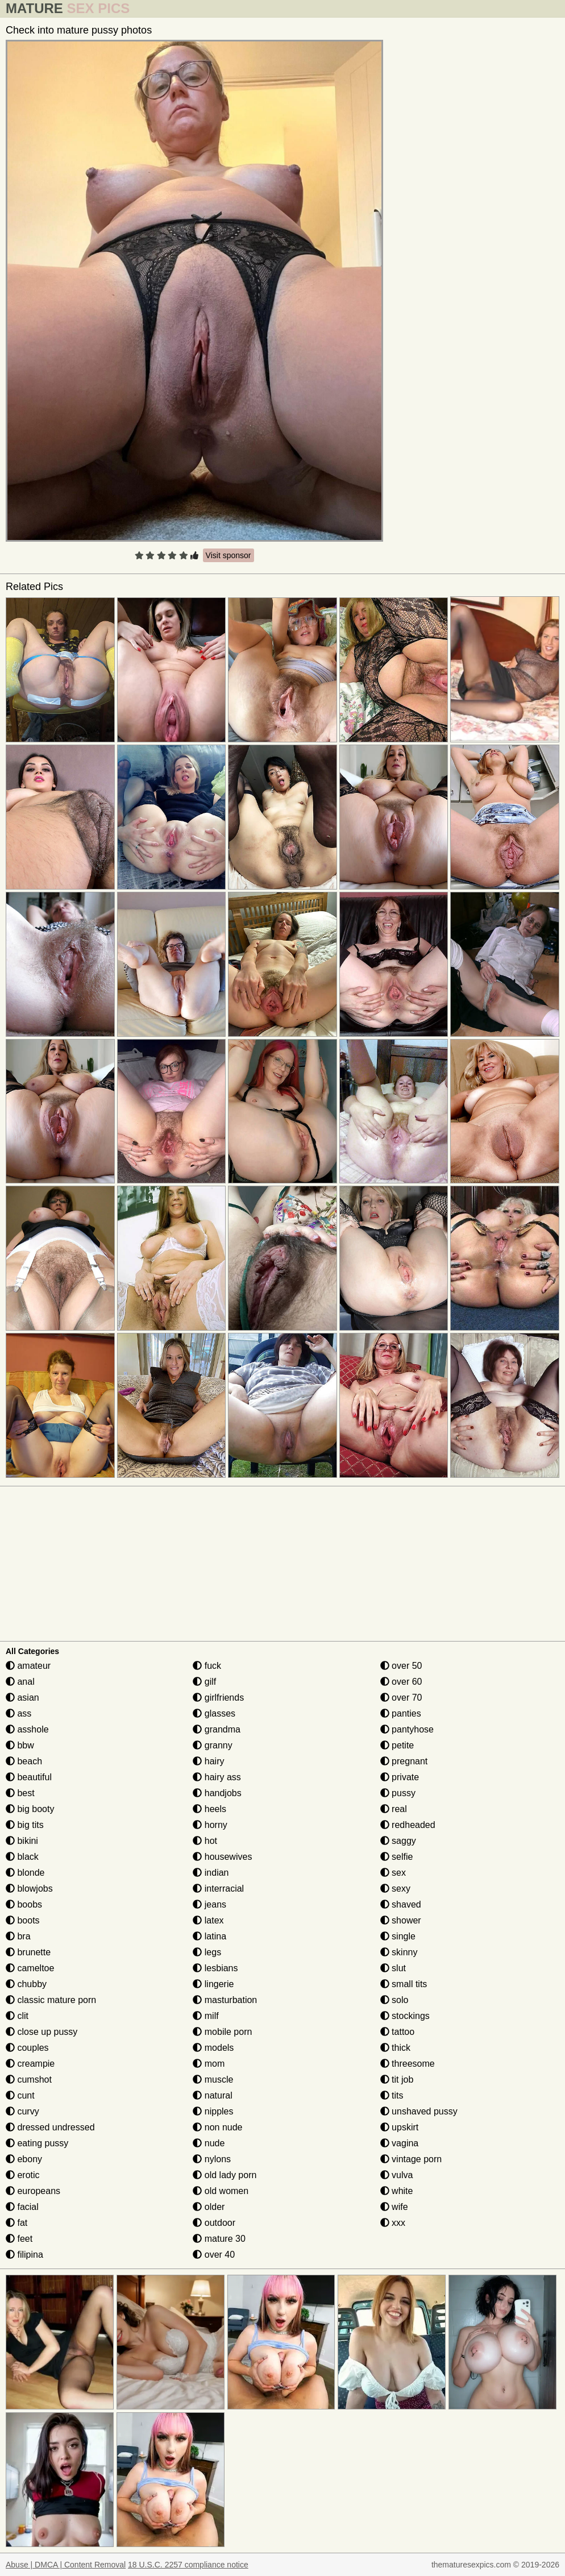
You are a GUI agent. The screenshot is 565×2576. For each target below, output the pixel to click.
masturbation (225, 2000)
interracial (218, 1888)
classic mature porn (51, 2000)
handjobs (217, 1793)
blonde (25, 1872)
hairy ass (216, 1777)
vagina (399, 2143)
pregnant (404, 1761)
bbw (20, 1745)
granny (212, 1745)
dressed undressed (50, 2127)
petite (397, 1745)
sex (393, 1872)
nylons (212, 2159)
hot (205, 1841)
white (396, 2191)
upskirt (399, 2127)
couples (27, 2048)
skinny (399, 1952)
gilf (204, 1681)
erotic (23, 2175)
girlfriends (218, 1697)
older (209, 2207)
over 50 (401, 1666)
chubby (26, 1984)
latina (209, 1936)
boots (23, 1920)
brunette (28, 1952)
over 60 (401, 1681)
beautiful (29, 1777)
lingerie (213, 1984)
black (22, 1857)
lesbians (215, 1968)
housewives (222, 1857)
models (213, 2048)
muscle (213, 2079)
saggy (398, 1841)
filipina (24, 2254)
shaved (400, 1904)
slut (393, 1968)
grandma (216, 1729)
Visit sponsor (228, 555)
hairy (208, 1761)
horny (210, 1825)
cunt (20, 2095)
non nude (217, 2127)
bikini (22, 1841)
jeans (209, 1904)
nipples (213, 2111)
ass (18, 1713)
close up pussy (41, 2032)
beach (24, 1761)
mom (209, 2063)
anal (20, 1681)
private (399, 1777)
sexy (395, 1888)
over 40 (214, 2254)
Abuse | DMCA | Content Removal (66, 2564)
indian (211, 1872)
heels (209, 1809)
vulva (396, 2175)
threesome (407, 2063)
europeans (33, 2191)
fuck (207, 1666)
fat (16, 2223)
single (398, 1936)
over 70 (401, 1697)
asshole (27, 1729)
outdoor (214, 2223)
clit (17, 2016)
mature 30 (219, 2238)
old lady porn (224, 2175)
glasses (214, 1713)
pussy (398, 1793)
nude (209, 2143)
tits (392, 2095)
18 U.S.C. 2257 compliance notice (188, 2564)
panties (400, 1713)
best (20, 1793)
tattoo (397, 2032)
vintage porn (411, 2159)
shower (400, 1920)
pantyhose (407, 1729)
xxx (392, 2223)
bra (18, 1936)
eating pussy (37, 2143)
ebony (24, 2159)
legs (207, 1952)
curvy (22, 2111)
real (393, 1809)
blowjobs (29, 1888)
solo (394, 2000)
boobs (24, 1904)
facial (22, 2207)
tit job (397, 2079)
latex (208, 1920)
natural (212, 2095)
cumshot (29, 2079)
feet (19, 2238)
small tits (403, 1984)
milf (205, 2016)
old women (220, 2191)
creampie (30, 2063)
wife (394, 2207)
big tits (25, 1825)
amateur (28, 1666)
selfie (396, 1857)
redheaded (407, 1825)
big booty (30, 1809)
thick (395, 2048)
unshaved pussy (419, 2111)
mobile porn (222, 2032)
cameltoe (30, 1968)
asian (22, 1697)
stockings (405, 2016)
